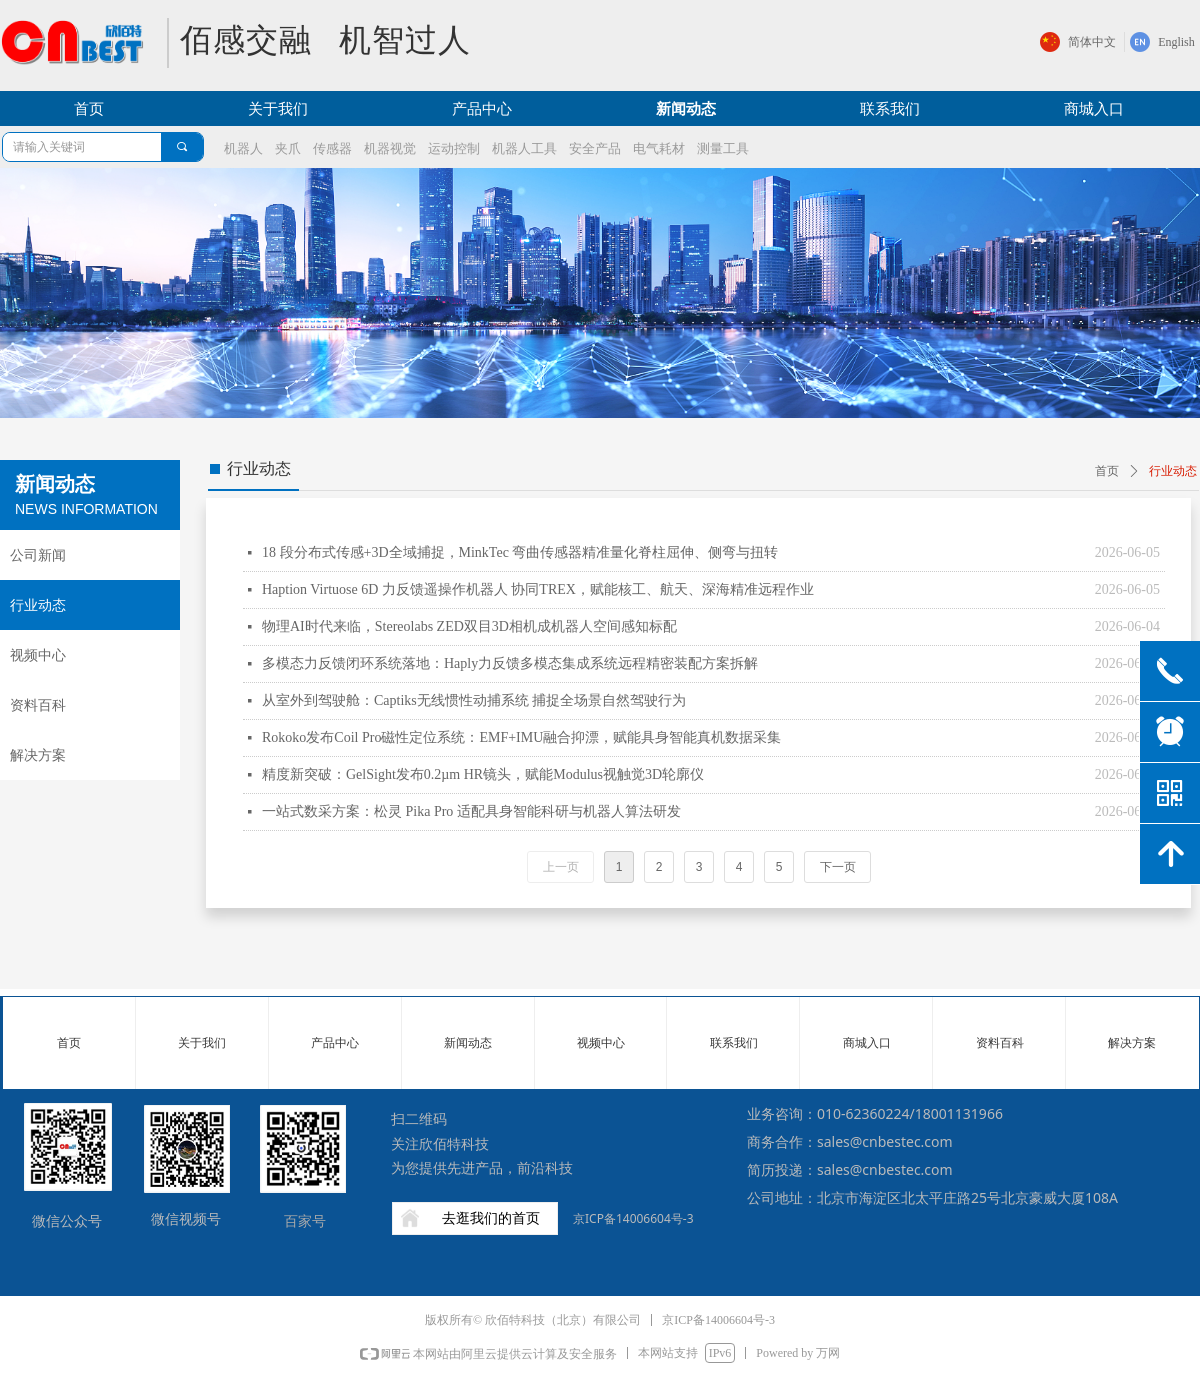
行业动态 (1173, 471)
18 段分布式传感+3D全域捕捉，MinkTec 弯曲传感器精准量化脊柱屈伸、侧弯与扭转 (520, 552)
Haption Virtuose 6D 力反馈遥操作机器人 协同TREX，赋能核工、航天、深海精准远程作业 (538, 589)
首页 (1107, 471)
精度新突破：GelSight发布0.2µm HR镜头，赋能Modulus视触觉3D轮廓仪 (483, 774)
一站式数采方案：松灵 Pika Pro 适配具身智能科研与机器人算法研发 (471, 811)
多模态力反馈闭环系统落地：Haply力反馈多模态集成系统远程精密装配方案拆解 (510, 663)
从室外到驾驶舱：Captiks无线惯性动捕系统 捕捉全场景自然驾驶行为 (474, 700)
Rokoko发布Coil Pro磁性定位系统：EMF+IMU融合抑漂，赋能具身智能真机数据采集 (521, 737)
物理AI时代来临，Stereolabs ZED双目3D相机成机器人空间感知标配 (469, 626)
